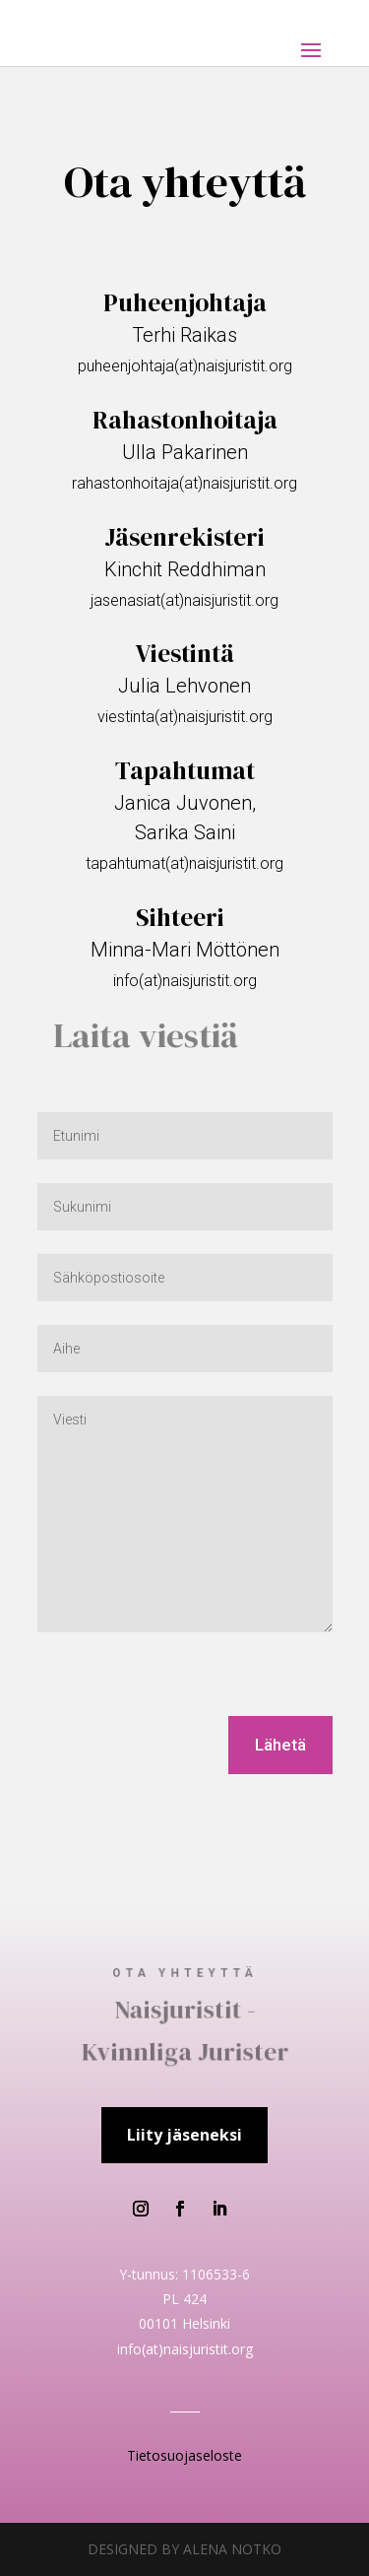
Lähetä (280, 1744)
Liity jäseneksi (184, 2135)
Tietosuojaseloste (184, 2455)
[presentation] (187, 1677)
